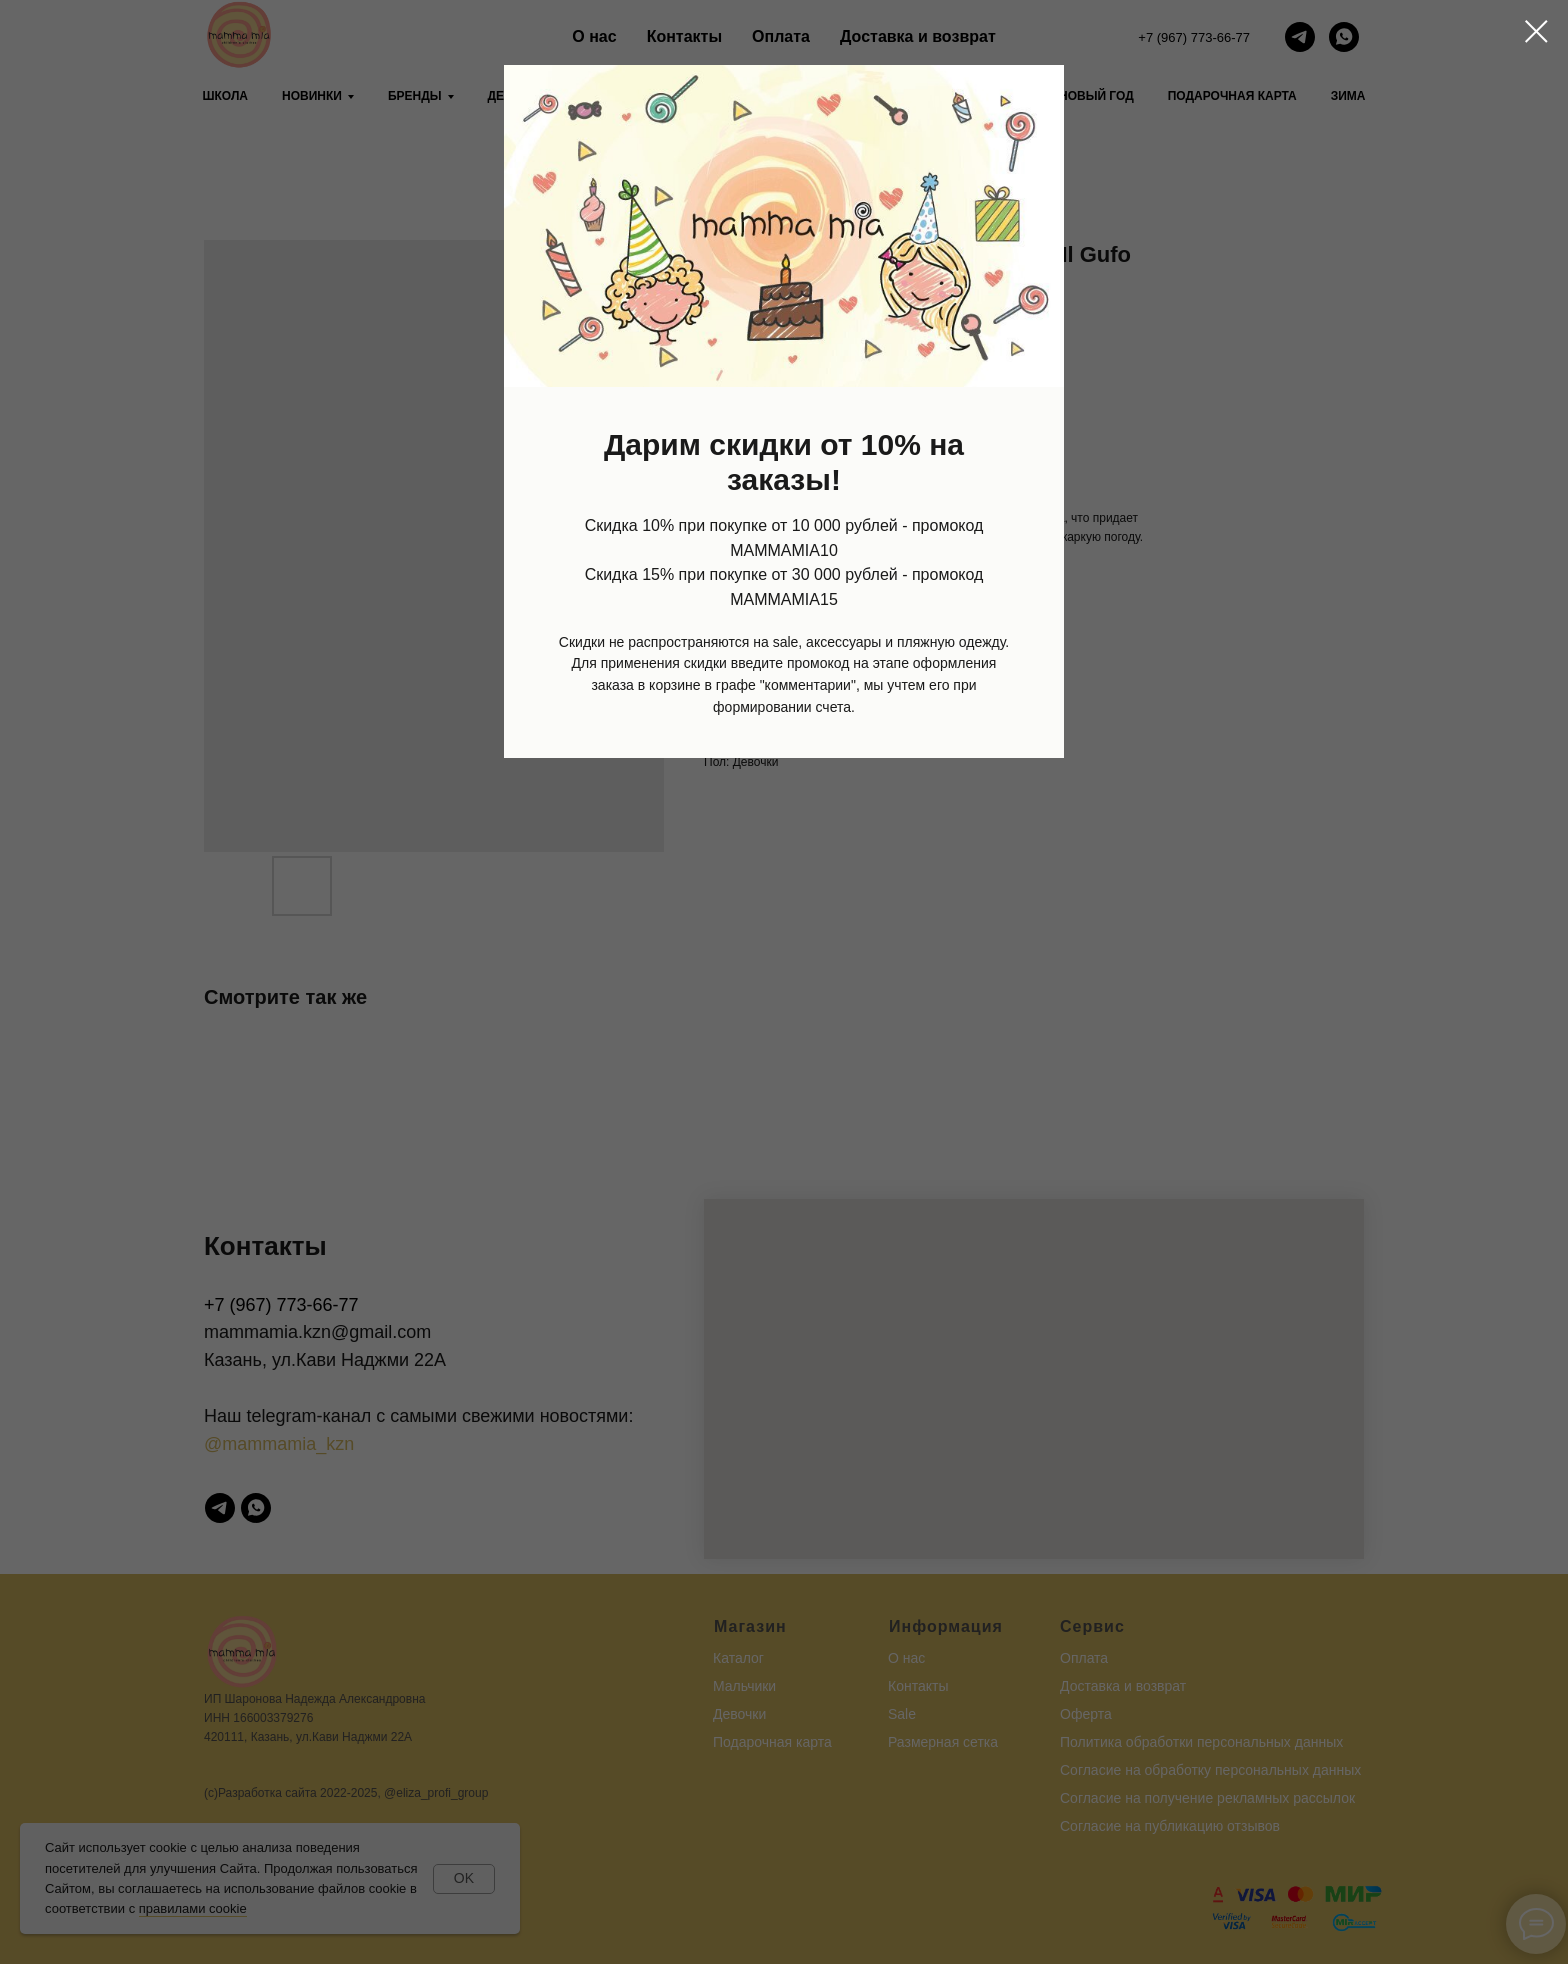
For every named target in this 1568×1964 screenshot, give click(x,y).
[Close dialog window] (1536, 31)
